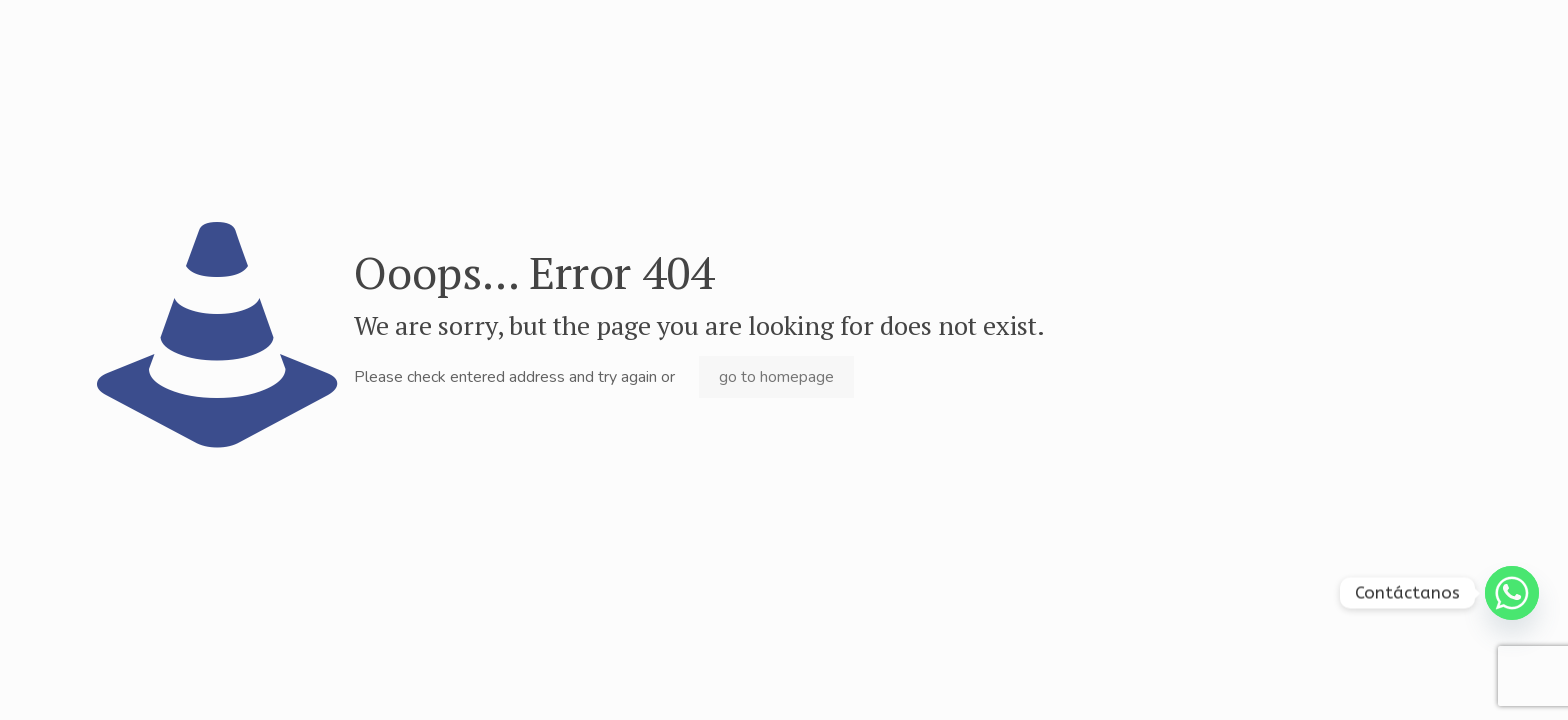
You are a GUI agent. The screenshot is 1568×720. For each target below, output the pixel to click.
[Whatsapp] (1512, 593)
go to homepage (776, 377)
